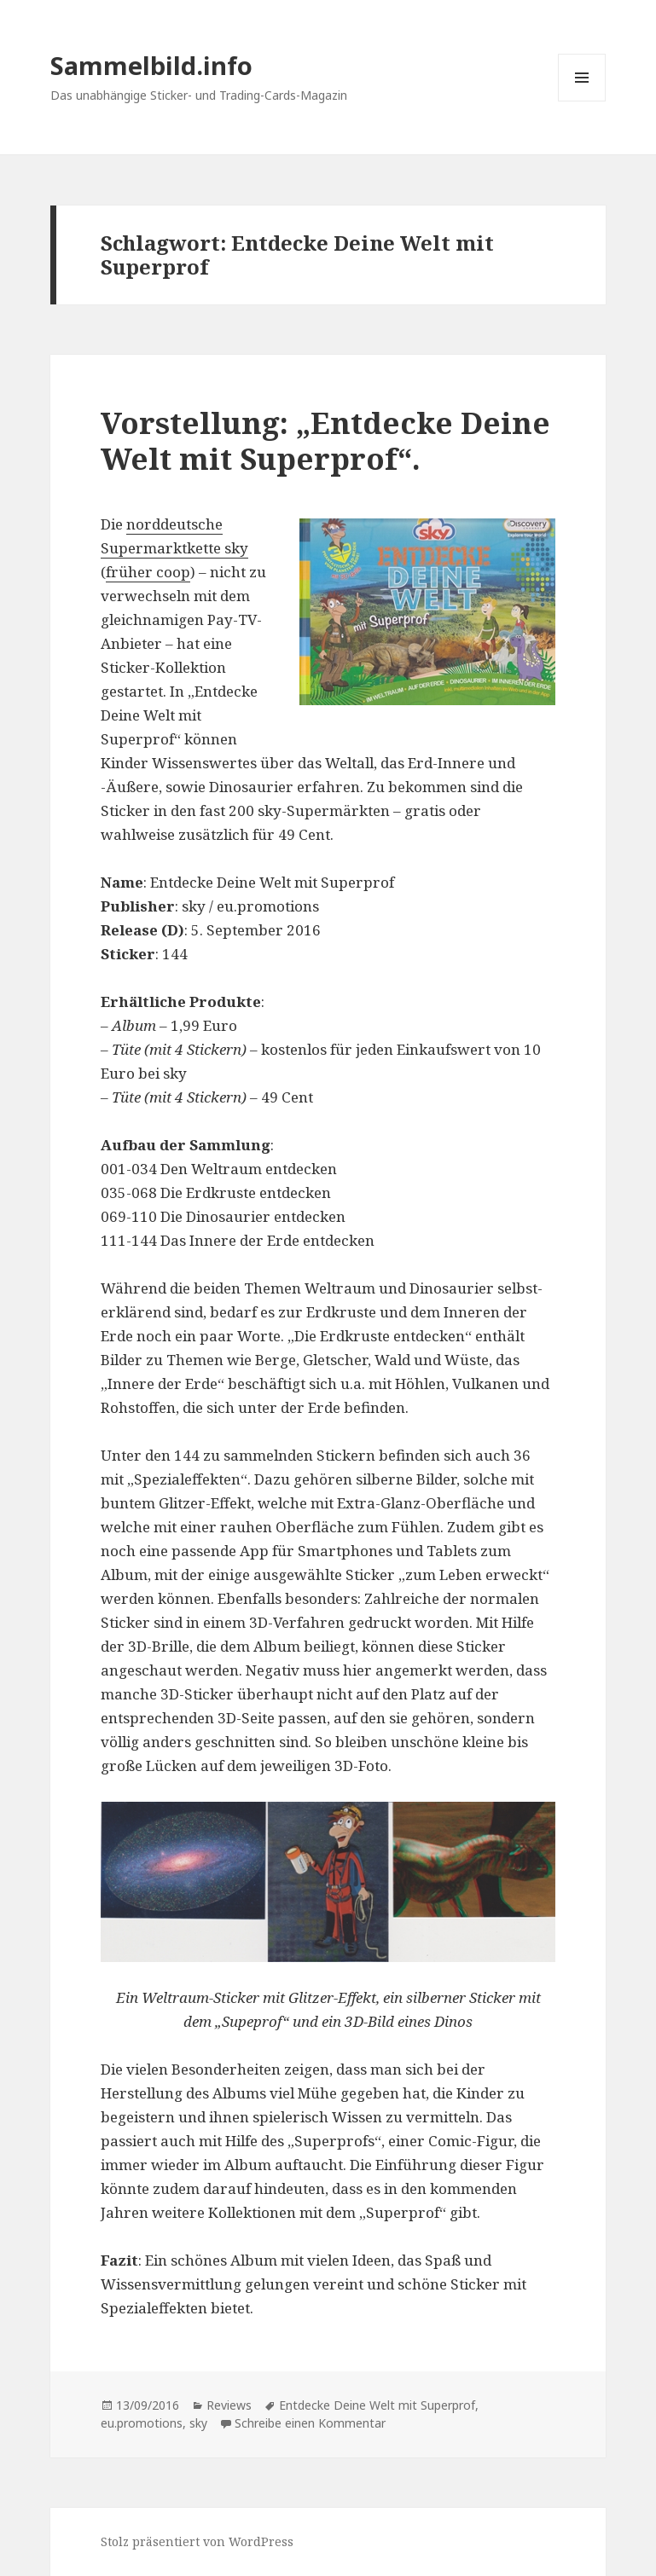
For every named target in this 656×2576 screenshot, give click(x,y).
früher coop (148, 572)
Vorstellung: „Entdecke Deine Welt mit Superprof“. (325, 440)
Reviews (229, 2405)
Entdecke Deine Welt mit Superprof (377, 2405)
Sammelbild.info (151, 65)
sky (198, 2423)
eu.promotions (142, 2423)
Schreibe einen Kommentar (310, 2423)
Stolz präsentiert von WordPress (197, 2541)
